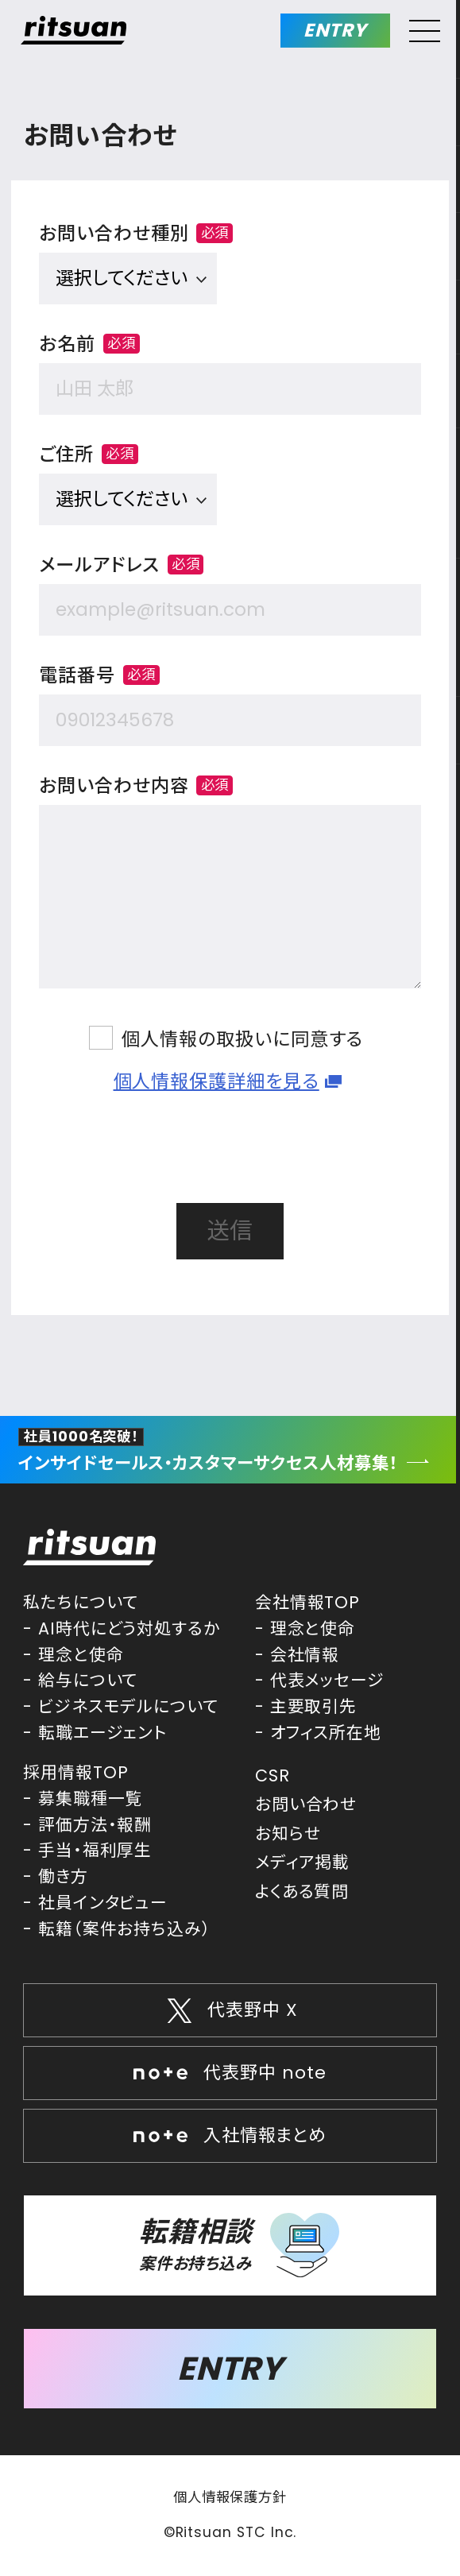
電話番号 (99, 675)
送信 (230, 1231)
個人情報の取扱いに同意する (242, 1039)
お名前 (89, 344)
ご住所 (88, 454)
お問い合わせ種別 (136, 234)
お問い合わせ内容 (136, 786)
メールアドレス (121, 565)
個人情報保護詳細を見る (216, 1081)
